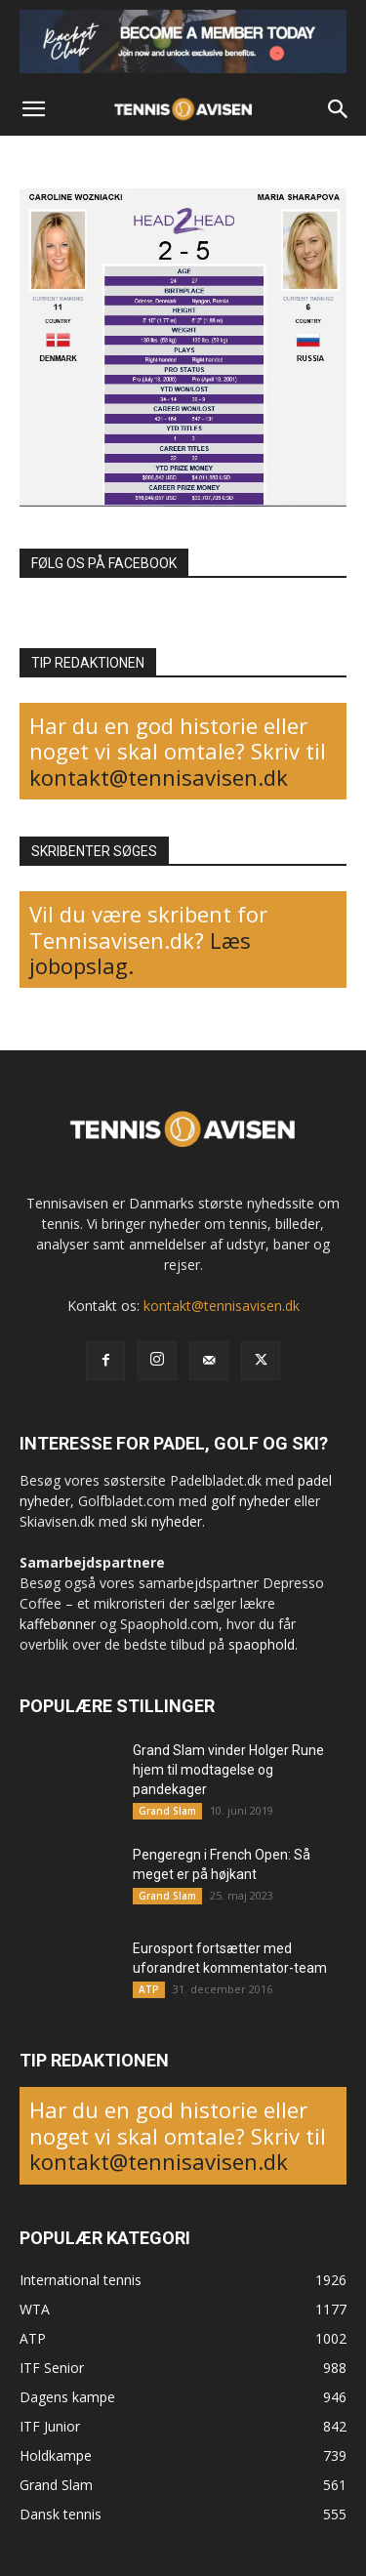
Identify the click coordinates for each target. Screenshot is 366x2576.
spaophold (261, 1644)
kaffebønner (58, 1624)
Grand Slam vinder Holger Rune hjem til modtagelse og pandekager (228, 1769)
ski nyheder (166, 1521)
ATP (149, 1989)
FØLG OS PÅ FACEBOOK (104, 563)
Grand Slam (167, 1811)
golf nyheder (250, 1501)
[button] (33, 109)
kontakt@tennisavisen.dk (158, 777)
